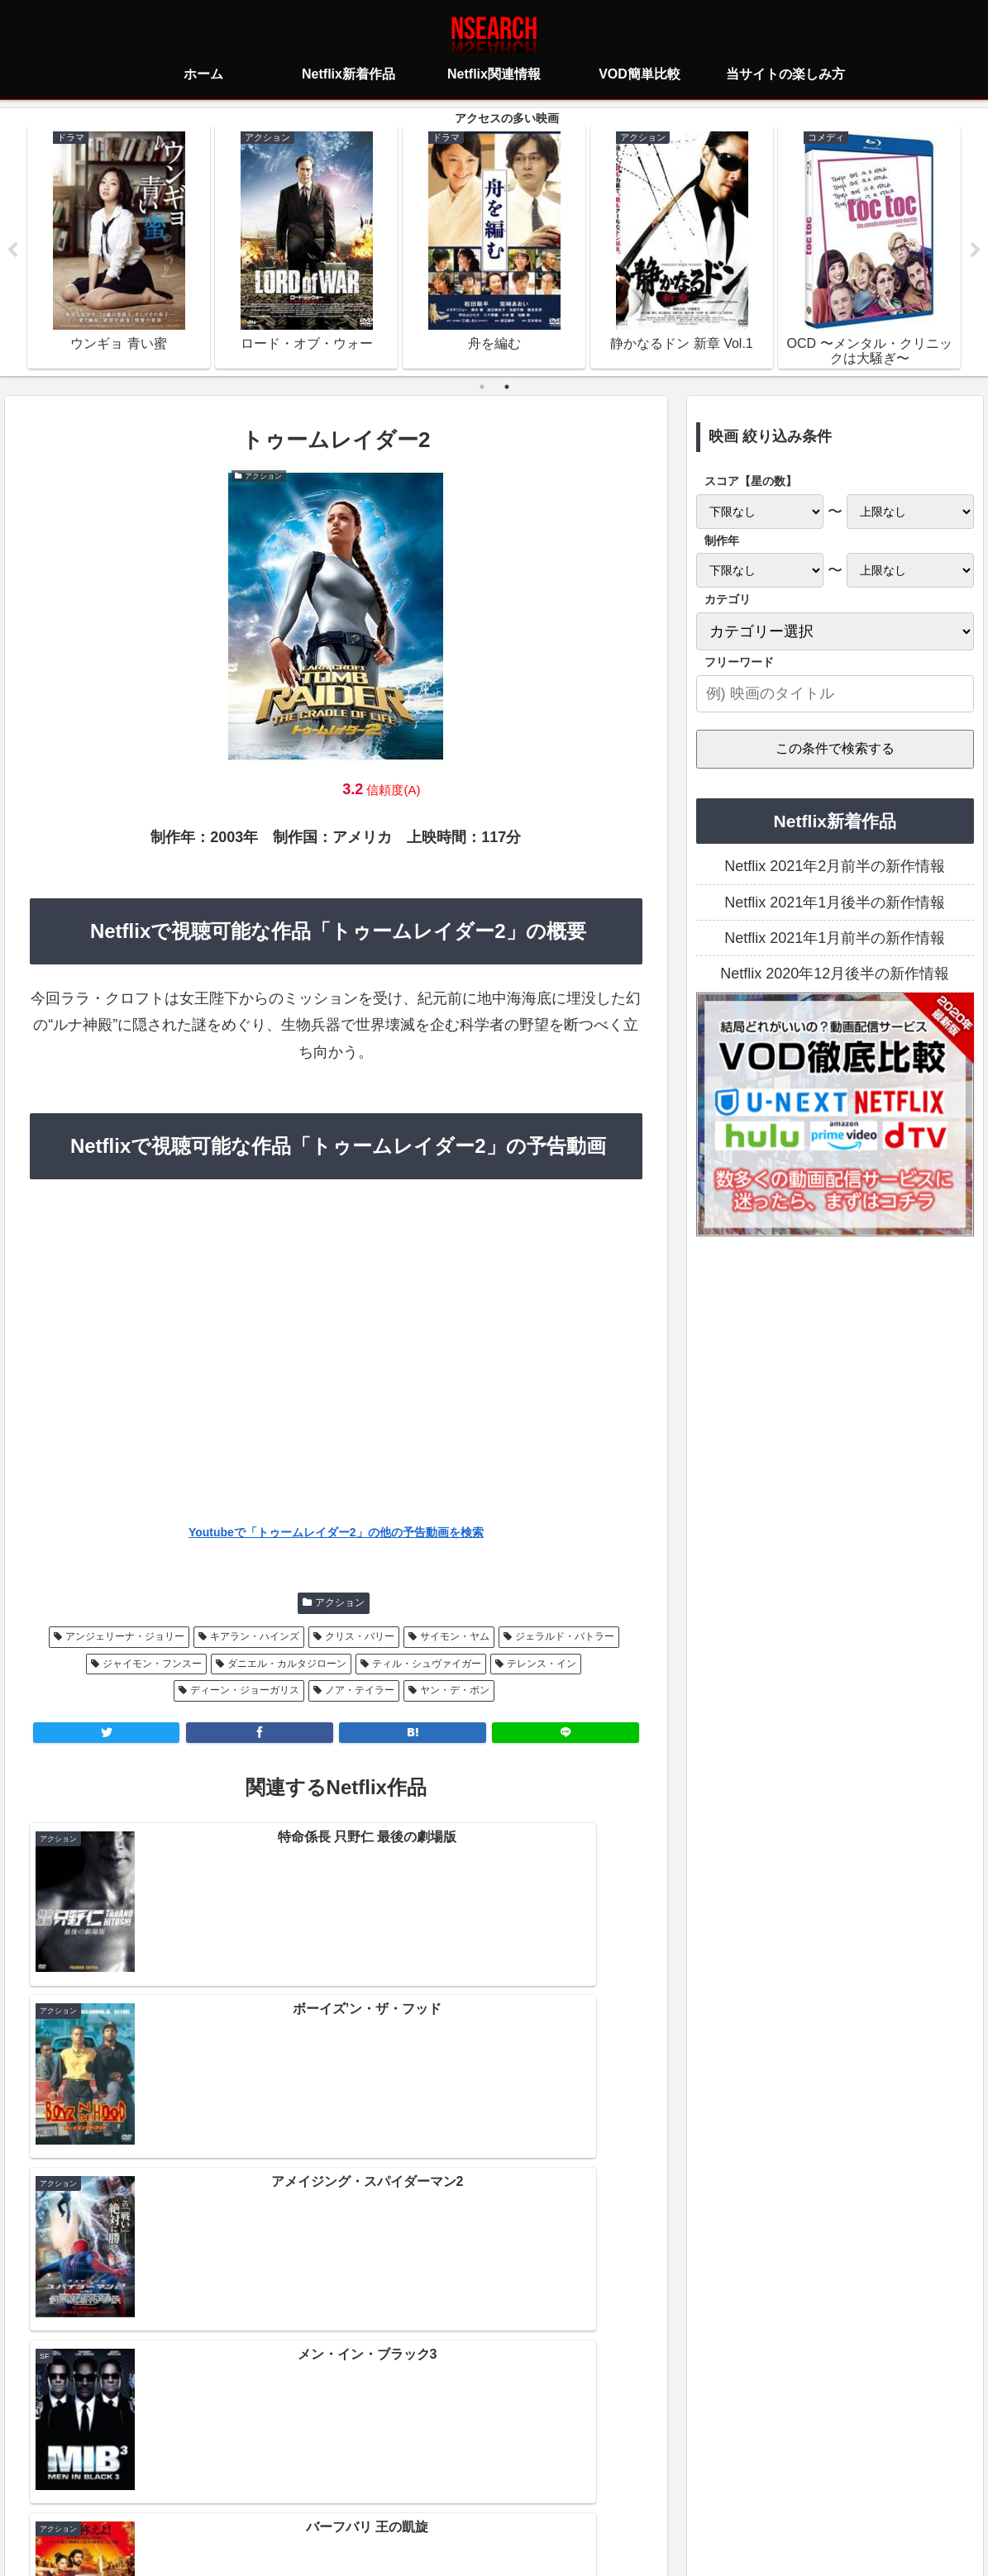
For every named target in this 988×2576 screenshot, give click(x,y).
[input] (835, 694)
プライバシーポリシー (396, 2489)
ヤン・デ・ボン (454, 1691)
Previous (12, 251)
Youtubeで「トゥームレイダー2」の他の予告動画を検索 (336, 1533)
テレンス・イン (541, 1664)
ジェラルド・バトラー (564, 1638)
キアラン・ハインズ (254, 1638)
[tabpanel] (118, 247)
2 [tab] (507, 387)
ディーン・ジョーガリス (244, 1691)
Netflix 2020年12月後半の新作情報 (834, 975)
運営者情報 (622, 2489)
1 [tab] (482, 387)
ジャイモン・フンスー (152, 1664)
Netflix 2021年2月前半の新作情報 (834, 867)
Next (975, 251)
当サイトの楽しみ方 (523, 2489)
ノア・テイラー (359, 1691)
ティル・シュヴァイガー (426, 1664)
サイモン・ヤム (454, 1638)
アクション (340, 1604)
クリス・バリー (359, 1638)
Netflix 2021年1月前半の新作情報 (834, 939)
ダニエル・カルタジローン (286, 1664)
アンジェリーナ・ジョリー (124, 1638)
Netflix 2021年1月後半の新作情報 (834, 903)
